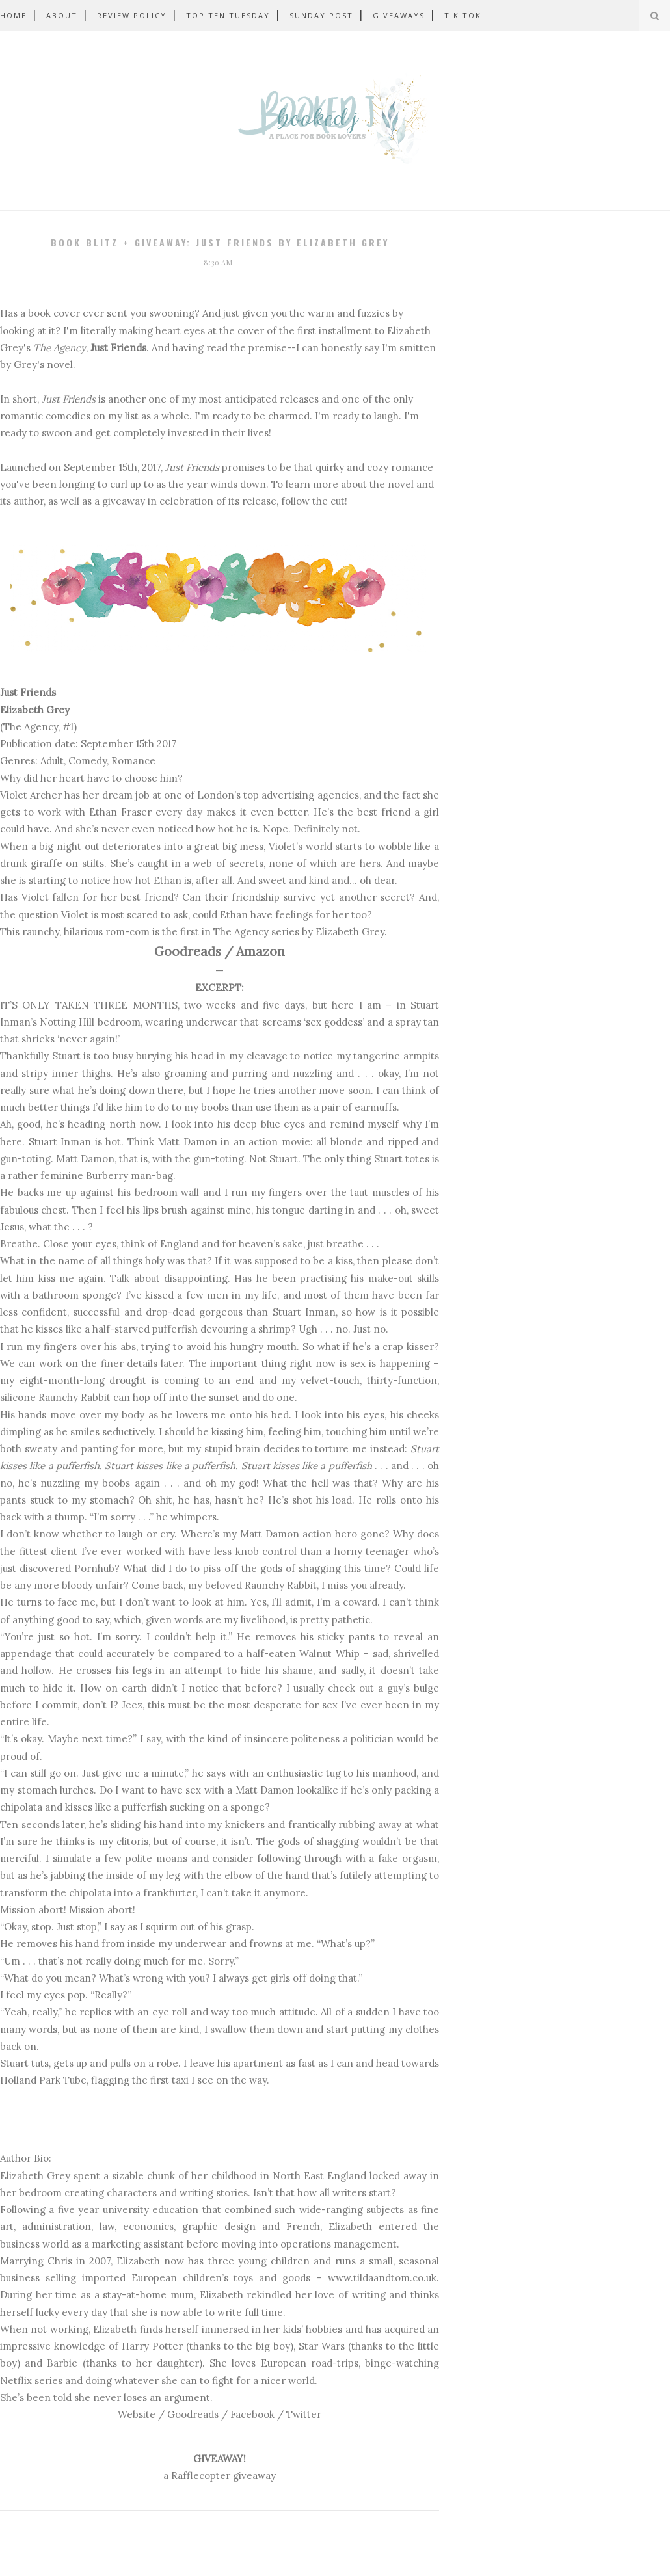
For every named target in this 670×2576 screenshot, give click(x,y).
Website (136, 2414)
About (61, 15)
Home (13, 15)
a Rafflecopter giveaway (219, 2475)
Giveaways (399, 15)
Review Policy (132, 15)
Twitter (303, 2414)
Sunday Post (321, 15)
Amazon (260, 951)
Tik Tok (462, 15)
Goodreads (187, 951)
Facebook (252, 2414)
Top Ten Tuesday (228, 15)
